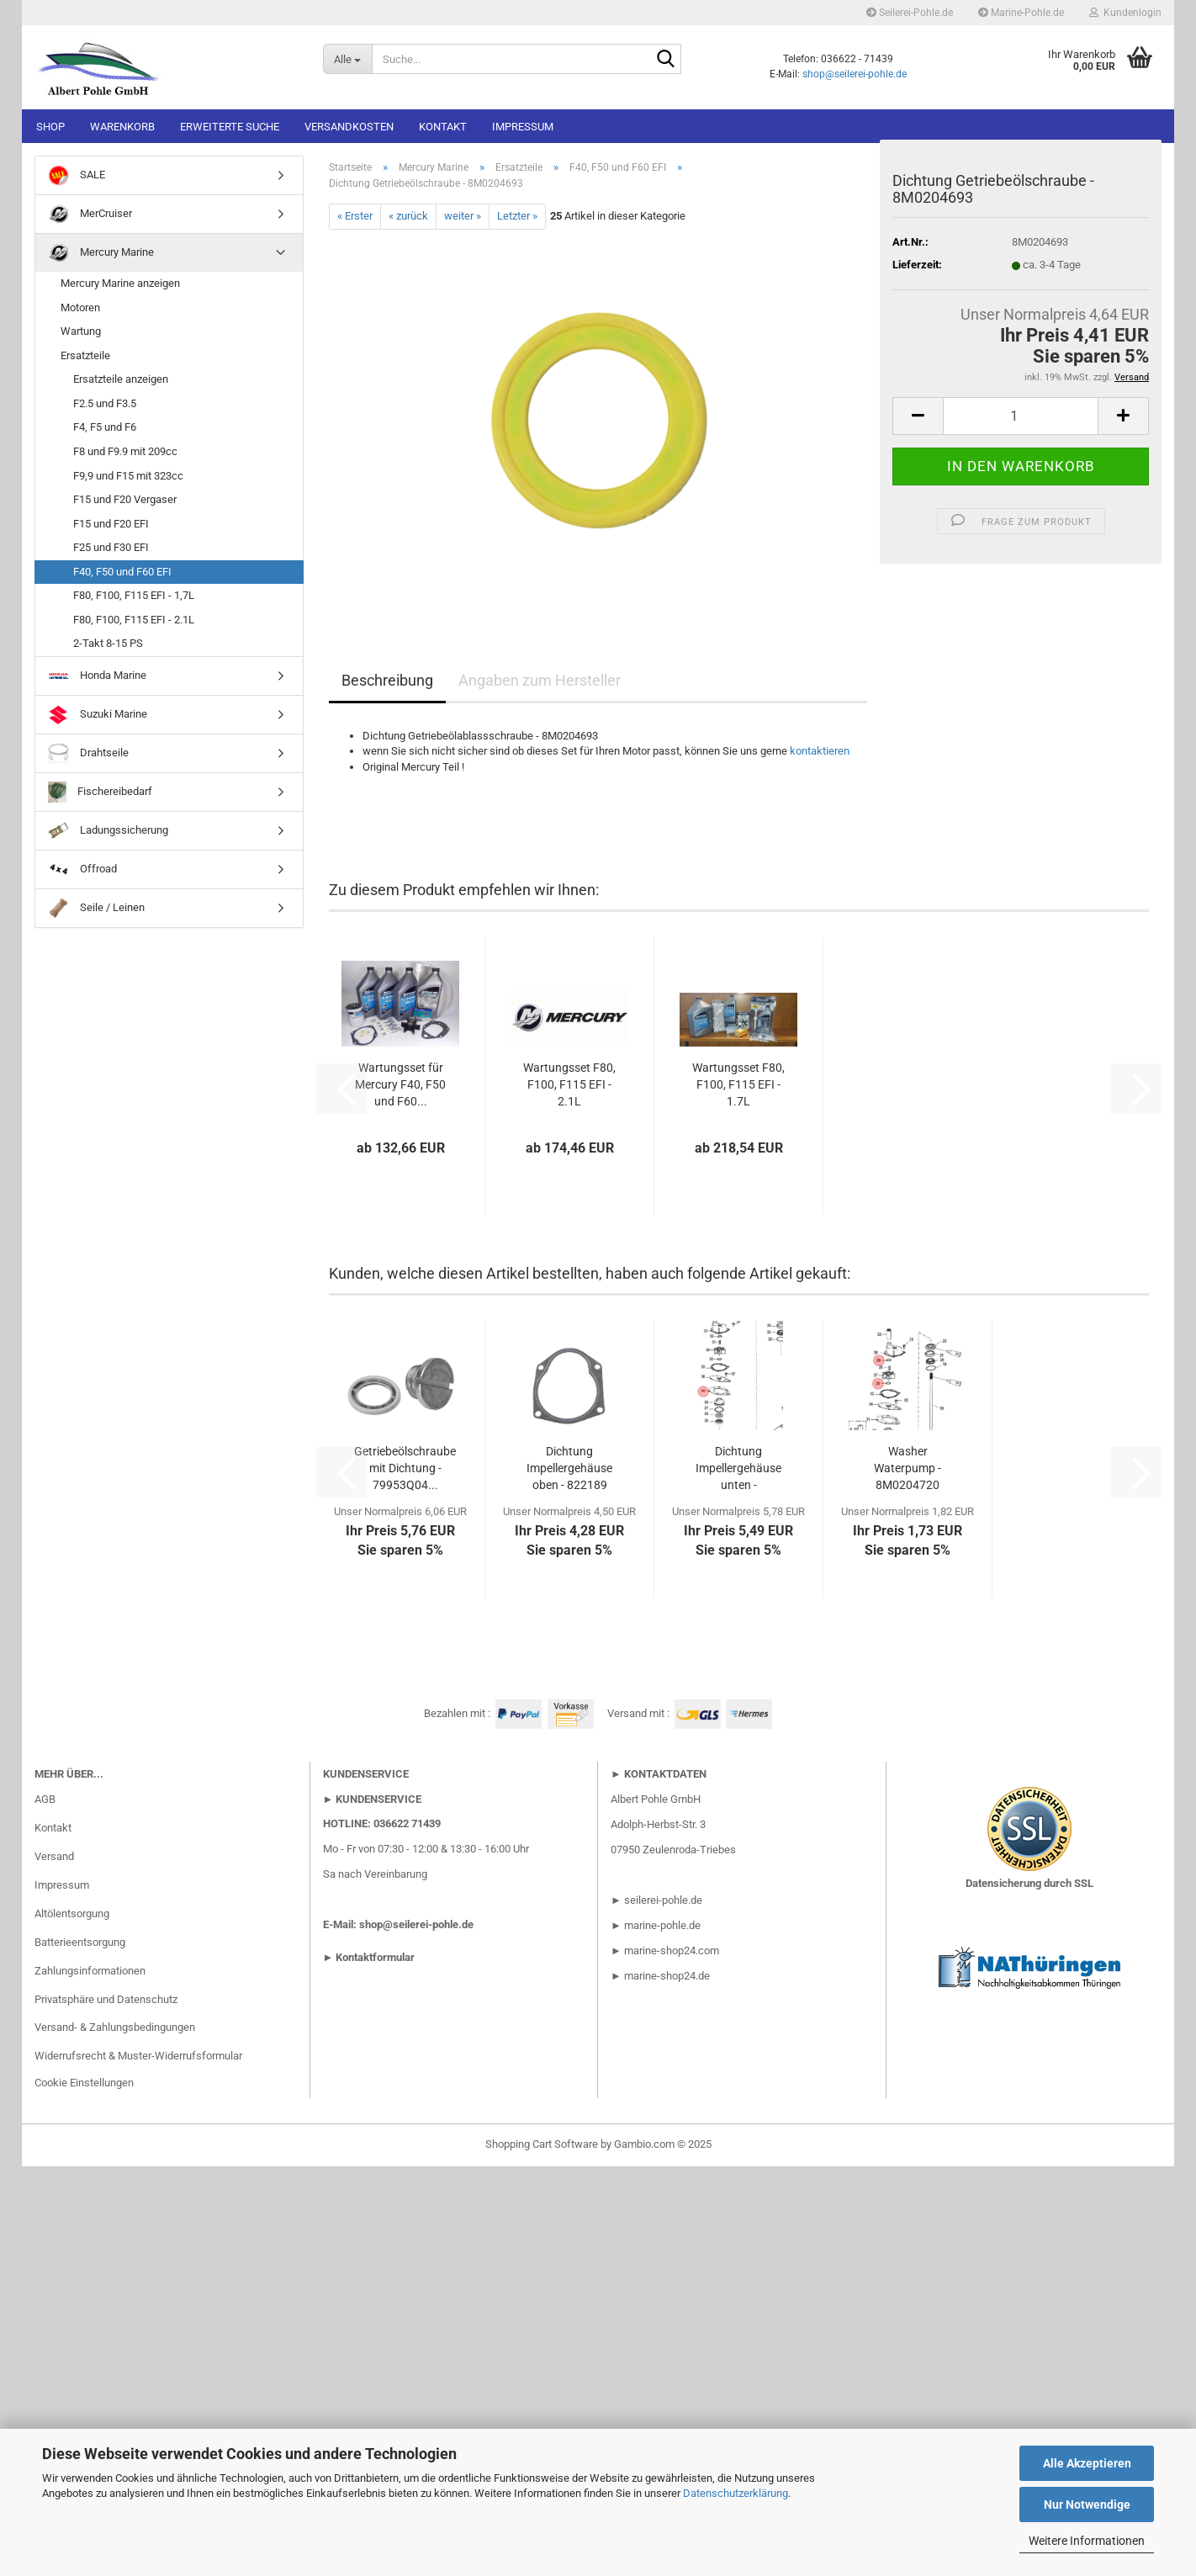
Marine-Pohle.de (1021, 13)
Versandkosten (349, 126)
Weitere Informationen (1087, 2540)
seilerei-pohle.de (663, 1900)
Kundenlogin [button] (1125, 13)
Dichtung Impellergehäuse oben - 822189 (569, 1468)
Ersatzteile (85, 355)
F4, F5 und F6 (104, 427)
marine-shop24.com (671, 1950)
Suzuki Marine (97, 714)
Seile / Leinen (96, 908)
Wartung (81, 331)
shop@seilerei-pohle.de (854, 74)
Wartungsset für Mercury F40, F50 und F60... (400, 1084)
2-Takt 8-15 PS (108, 643)
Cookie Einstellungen (84, 2082)
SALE (76, 175)
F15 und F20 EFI (111, 523)
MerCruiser (90, 214)
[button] (917, 416)
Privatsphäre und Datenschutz (105, 1999)
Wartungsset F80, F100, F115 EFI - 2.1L (569, 1084)
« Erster (355, 215)
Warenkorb (122, 126)
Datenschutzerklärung (735, 2493)
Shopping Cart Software (541, 2144)
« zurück (408, 215)
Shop (50, 126)
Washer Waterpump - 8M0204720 (907, 1468)
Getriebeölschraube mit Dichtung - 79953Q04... (405, 1468)
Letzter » (517, 215)
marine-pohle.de (662, 1925)
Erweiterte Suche (229, 126)
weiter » (462, 215)
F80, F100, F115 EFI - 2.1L (133, 619)
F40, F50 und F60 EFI (122, 571)
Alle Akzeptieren (1087, 2463)
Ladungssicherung (108, 830)
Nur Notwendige (1087, 2504)
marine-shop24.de (666, 1975)
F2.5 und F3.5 (104, 403)
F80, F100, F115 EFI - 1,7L (133, 595)
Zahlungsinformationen (90, 1970)
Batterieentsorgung (79, 1942)
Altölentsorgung (71, 1913)
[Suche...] (347, 59)
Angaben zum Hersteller (539, 680)
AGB (45, 1799)
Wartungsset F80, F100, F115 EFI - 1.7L (738, 1084)
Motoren (80, 307)
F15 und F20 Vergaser (125, 499)
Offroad (82, 869)
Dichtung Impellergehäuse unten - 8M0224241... (738, 1468)
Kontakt (443, 126)
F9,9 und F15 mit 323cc (128, 475)
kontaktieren (819, 751)
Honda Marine (97, 675)
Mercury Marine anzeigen (120, 283)
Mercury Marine (101, 252)
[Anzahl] (1020, 416)
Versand (54, 1856)
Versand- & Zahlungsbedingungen (114, 2027)
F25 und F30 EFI (111, 547)
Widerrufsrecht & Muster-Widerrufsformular (138, 2055)
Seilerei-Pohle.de (909, 13)
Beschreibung (387, 680)
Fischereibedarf (100, 792)
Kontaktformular (375, 1957)
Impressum (522, 126)
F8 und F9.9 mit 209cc (125, 451)
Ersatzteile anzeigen (120, 379)
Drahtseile (88, 753)
